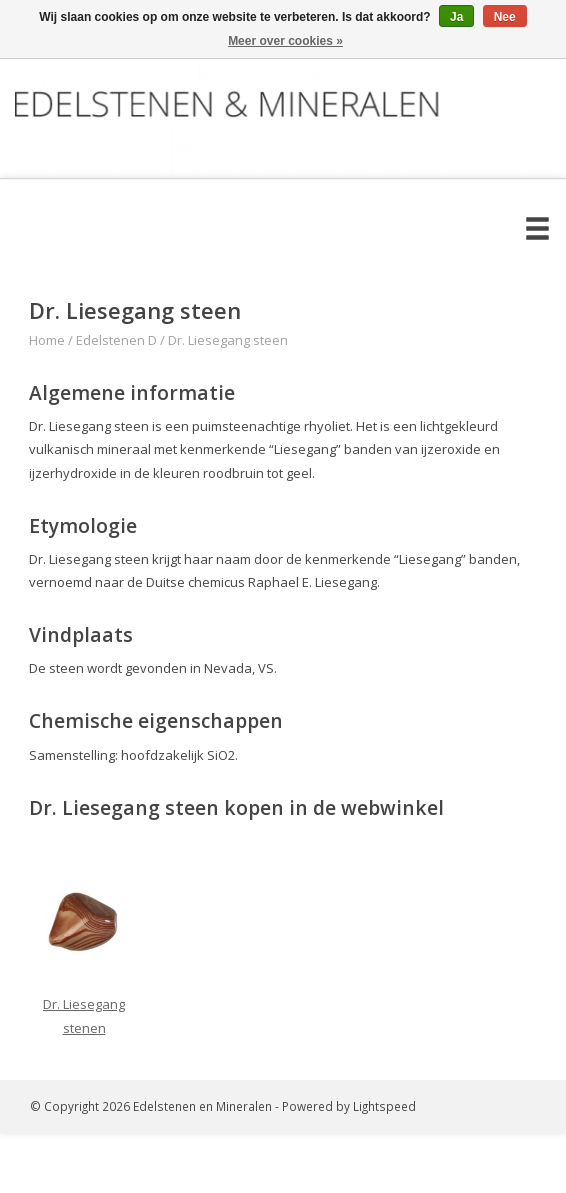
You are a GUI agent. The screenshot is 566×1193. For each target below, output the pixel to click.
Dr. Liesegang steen (228, 340)
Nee (505, 17)
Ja (456, 17)
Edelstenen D (116, 340)
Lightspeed (384, 1106)
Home (47, 340)
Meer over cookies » (285, 41)
